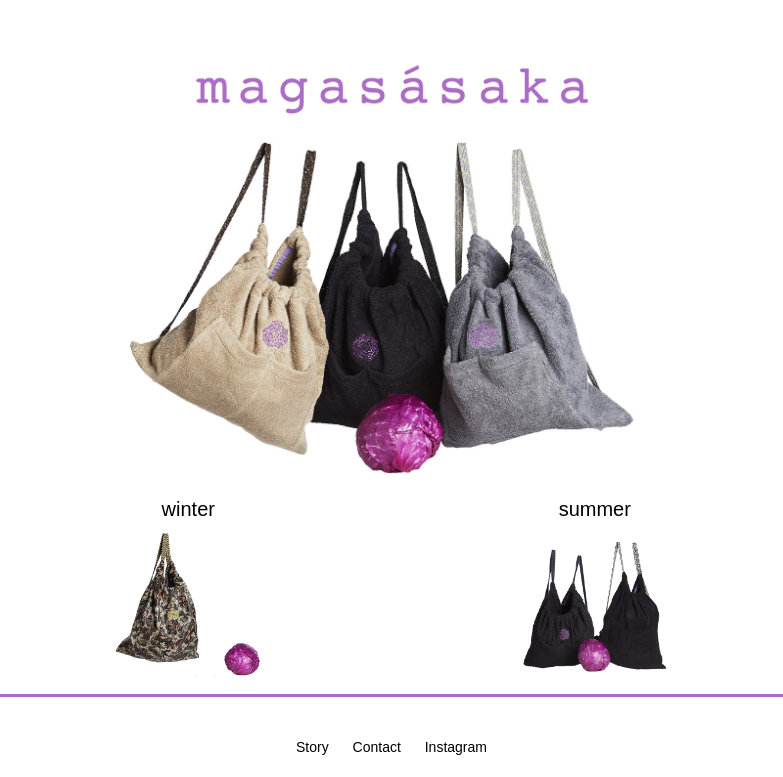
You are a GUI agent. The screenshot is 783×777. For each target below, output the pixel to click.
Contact (377, 747)
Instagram (456, 747)
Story (312, 747)
